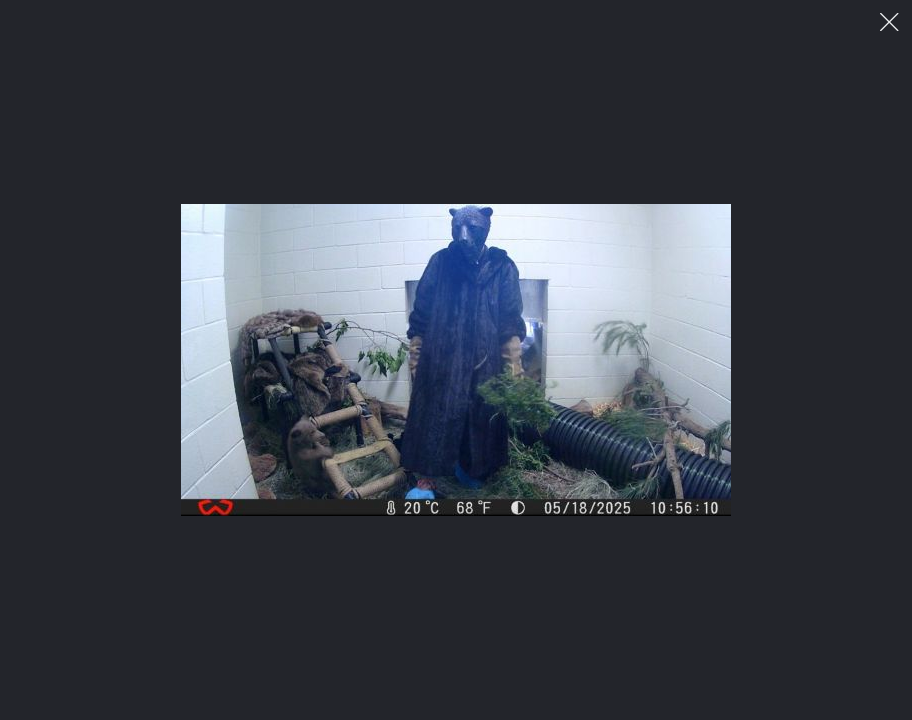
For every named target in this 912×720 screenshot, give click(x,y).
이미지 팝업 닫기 (889, 22)
